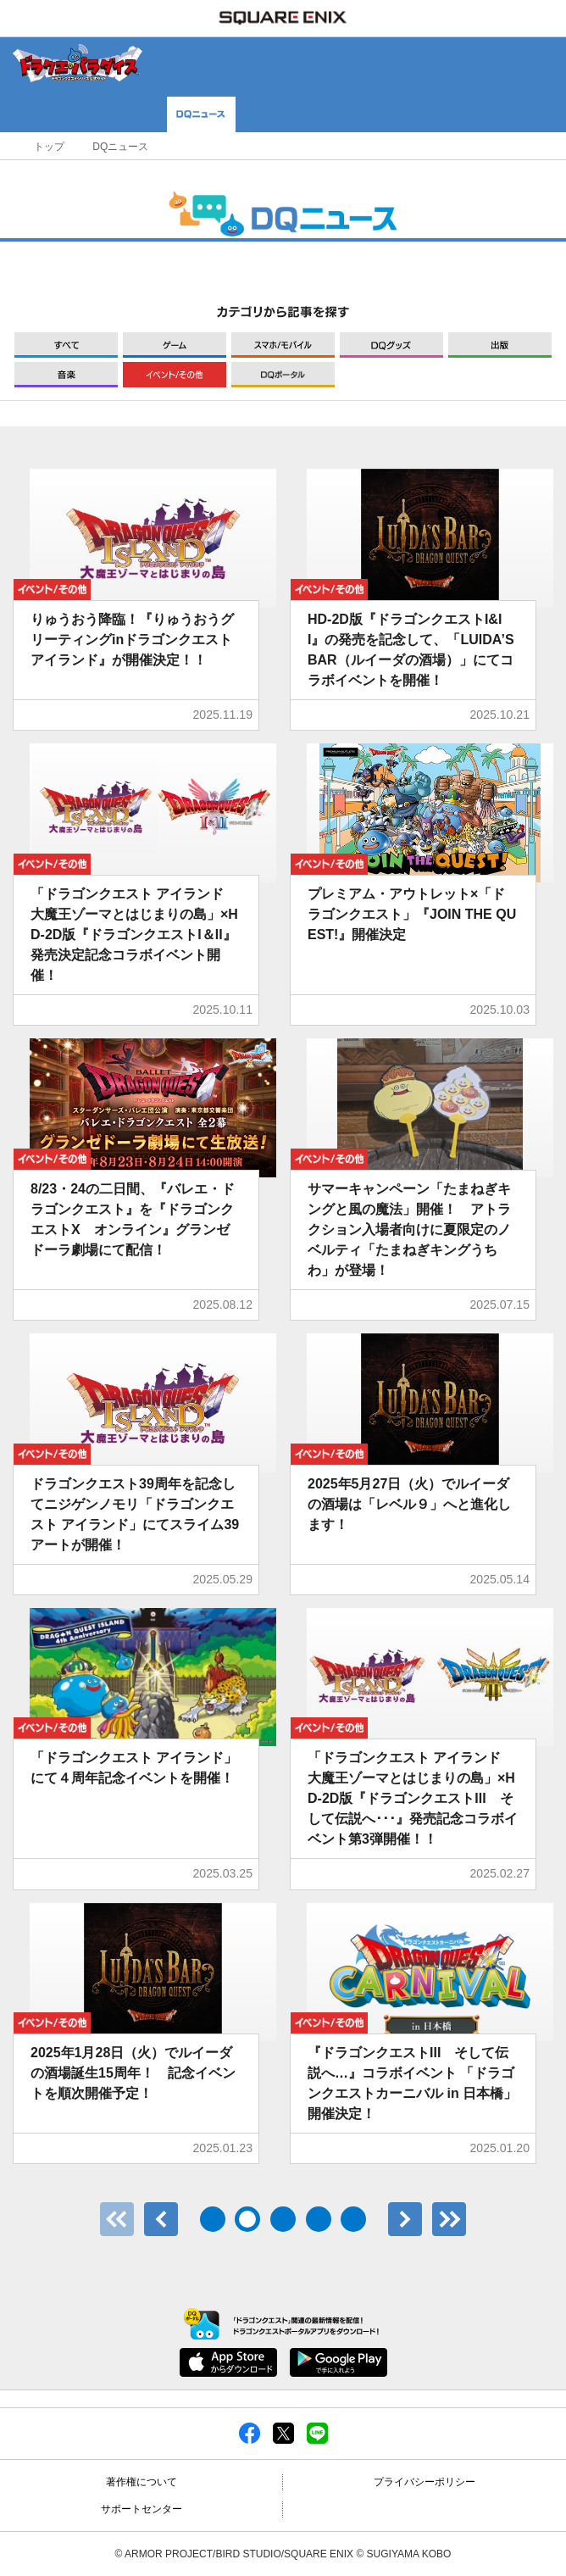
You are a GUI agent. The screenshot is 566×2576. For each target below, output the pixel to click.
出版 (500, 345)
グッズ (391, 345)
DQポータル (283, 374)
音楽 (66, 374)
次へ (405, 2219)
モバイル (283, 345)
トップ (49, 147)
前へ (161, 2219)
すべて (66, 345)
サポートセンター (141, 2509)
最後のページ (449, 2219)
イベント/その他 (174, 374)
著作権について (141, 2482)
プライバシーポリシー (424, 2482)
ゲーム (174, 345)
